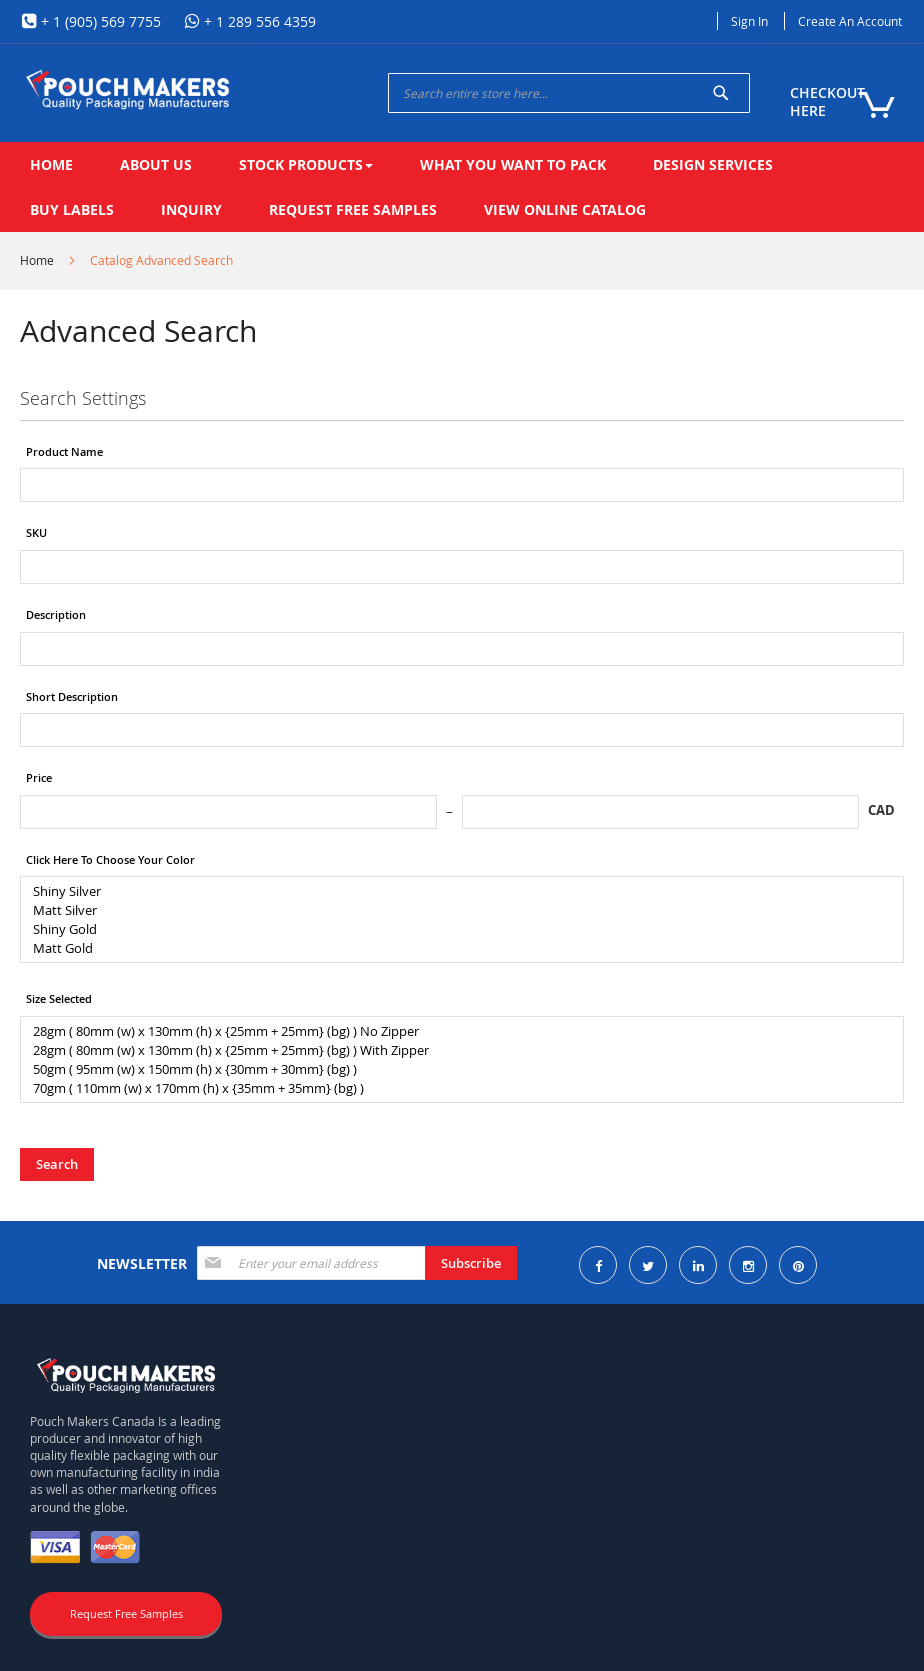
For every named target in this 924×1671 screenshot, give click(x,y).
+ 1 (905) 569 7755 (99, 21)
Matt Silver (454, 910)
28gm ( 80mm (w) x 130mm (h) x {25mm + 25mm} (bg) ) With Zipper (454, 1050)
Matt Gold (454, 948)
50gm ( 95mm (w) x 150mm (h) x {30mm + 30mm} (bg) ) (454, 1069)
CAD (881, 810)
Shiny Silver (454, 891)
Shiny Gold (454, 929)
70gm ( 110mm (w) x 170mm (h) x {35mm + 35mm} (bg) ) (454, 1088)
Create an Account (850, 21)
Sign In (749, 21)
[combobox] (569, 93)
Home (37, 260)
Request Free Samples (126, 1613)
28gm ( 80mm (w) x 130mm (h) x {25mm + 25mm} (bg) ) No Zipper (454, 1031)
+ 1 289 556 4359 (258, 21)
